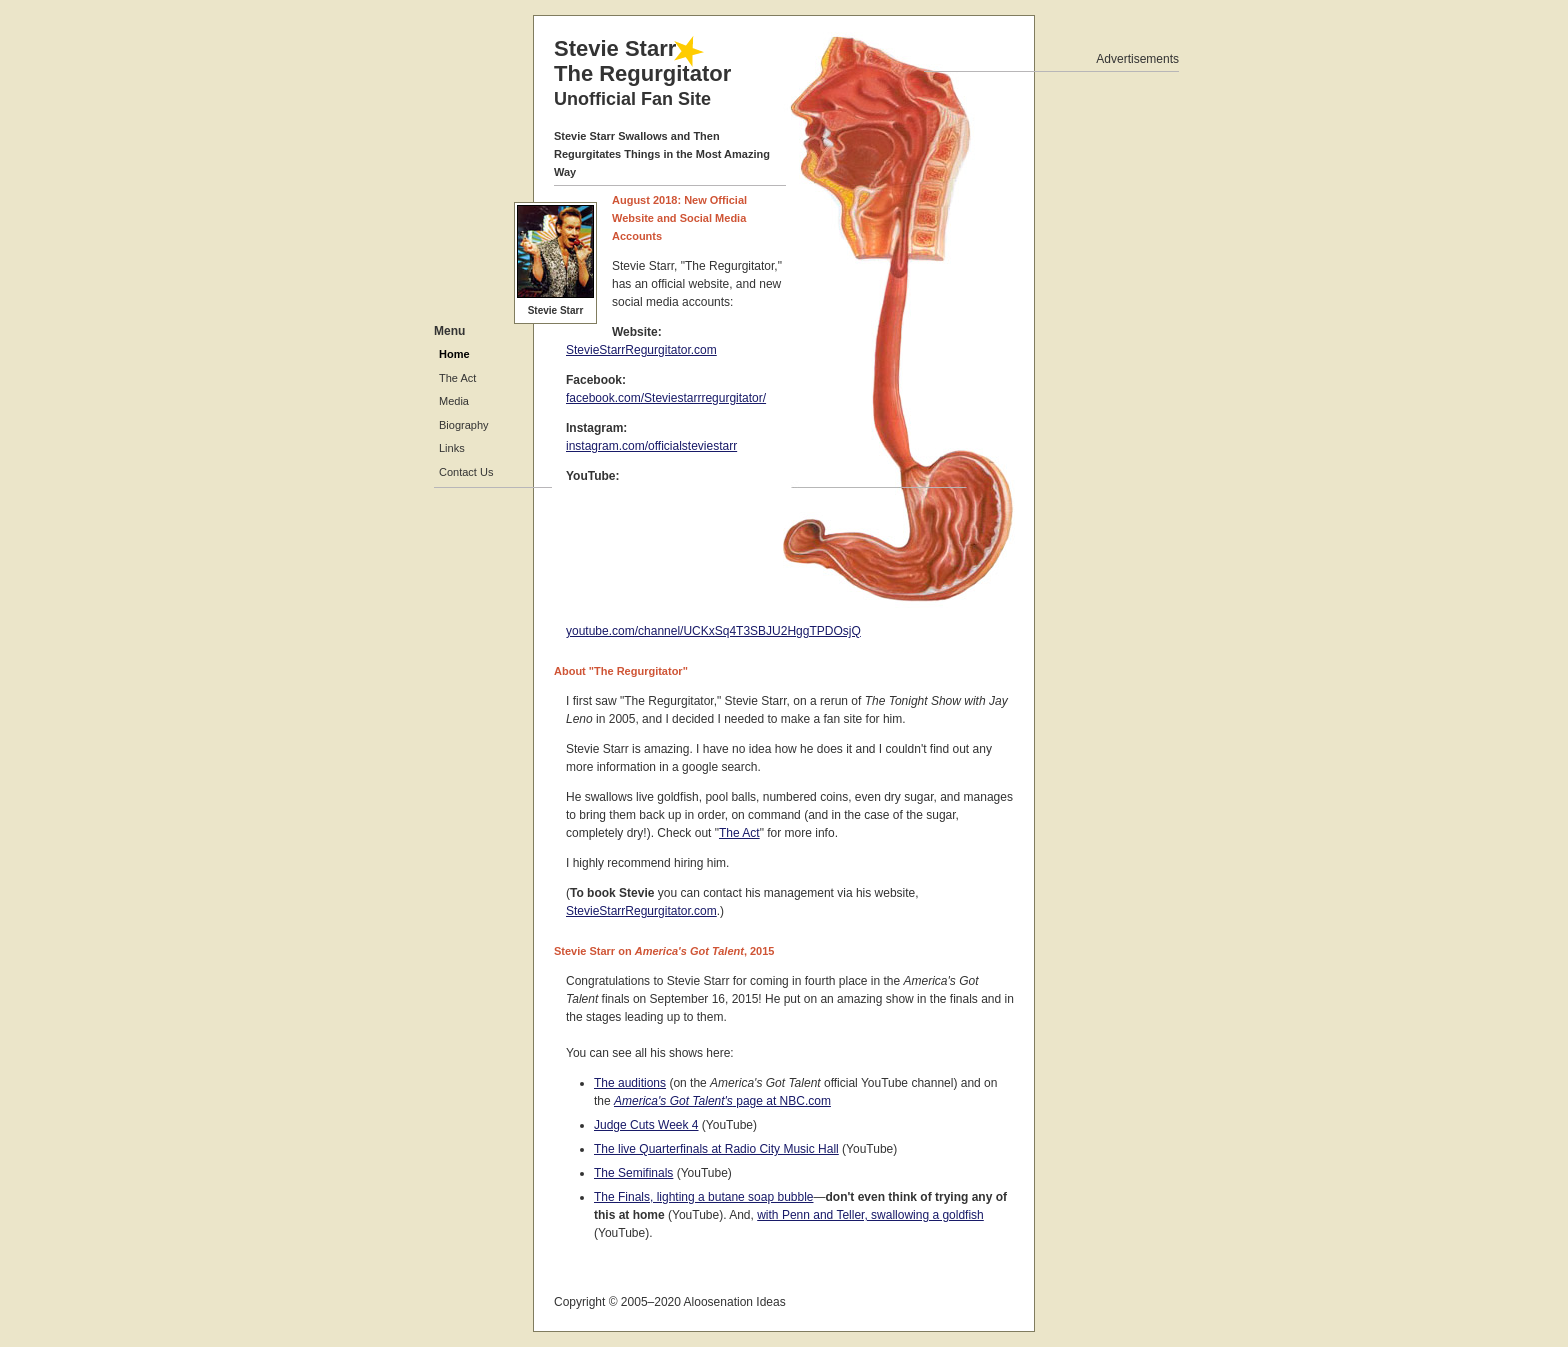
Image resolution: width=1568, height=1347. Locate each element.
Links (452, 448)
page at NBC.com (722, 1101)
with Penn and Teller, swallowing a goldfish (870, 1215)
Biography (464, 425)
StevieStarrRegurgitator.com (641, 350)
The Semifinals (633, 1173)
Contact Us (466, 472)
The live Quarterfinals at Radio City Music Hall (716, 1149)
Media (454, 401)
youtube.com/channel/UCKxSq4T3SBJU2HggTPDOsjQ (713, 631)
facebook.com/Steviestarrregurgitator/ (666, 398)
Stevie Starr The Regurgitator (642, 72)
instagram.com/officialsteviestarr (651, 446)
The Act (739, 833)
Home (454, 354)
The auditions (630, 1083)
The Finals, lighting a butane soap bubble (704, 1197)
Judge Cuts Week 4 (646, 1125)
